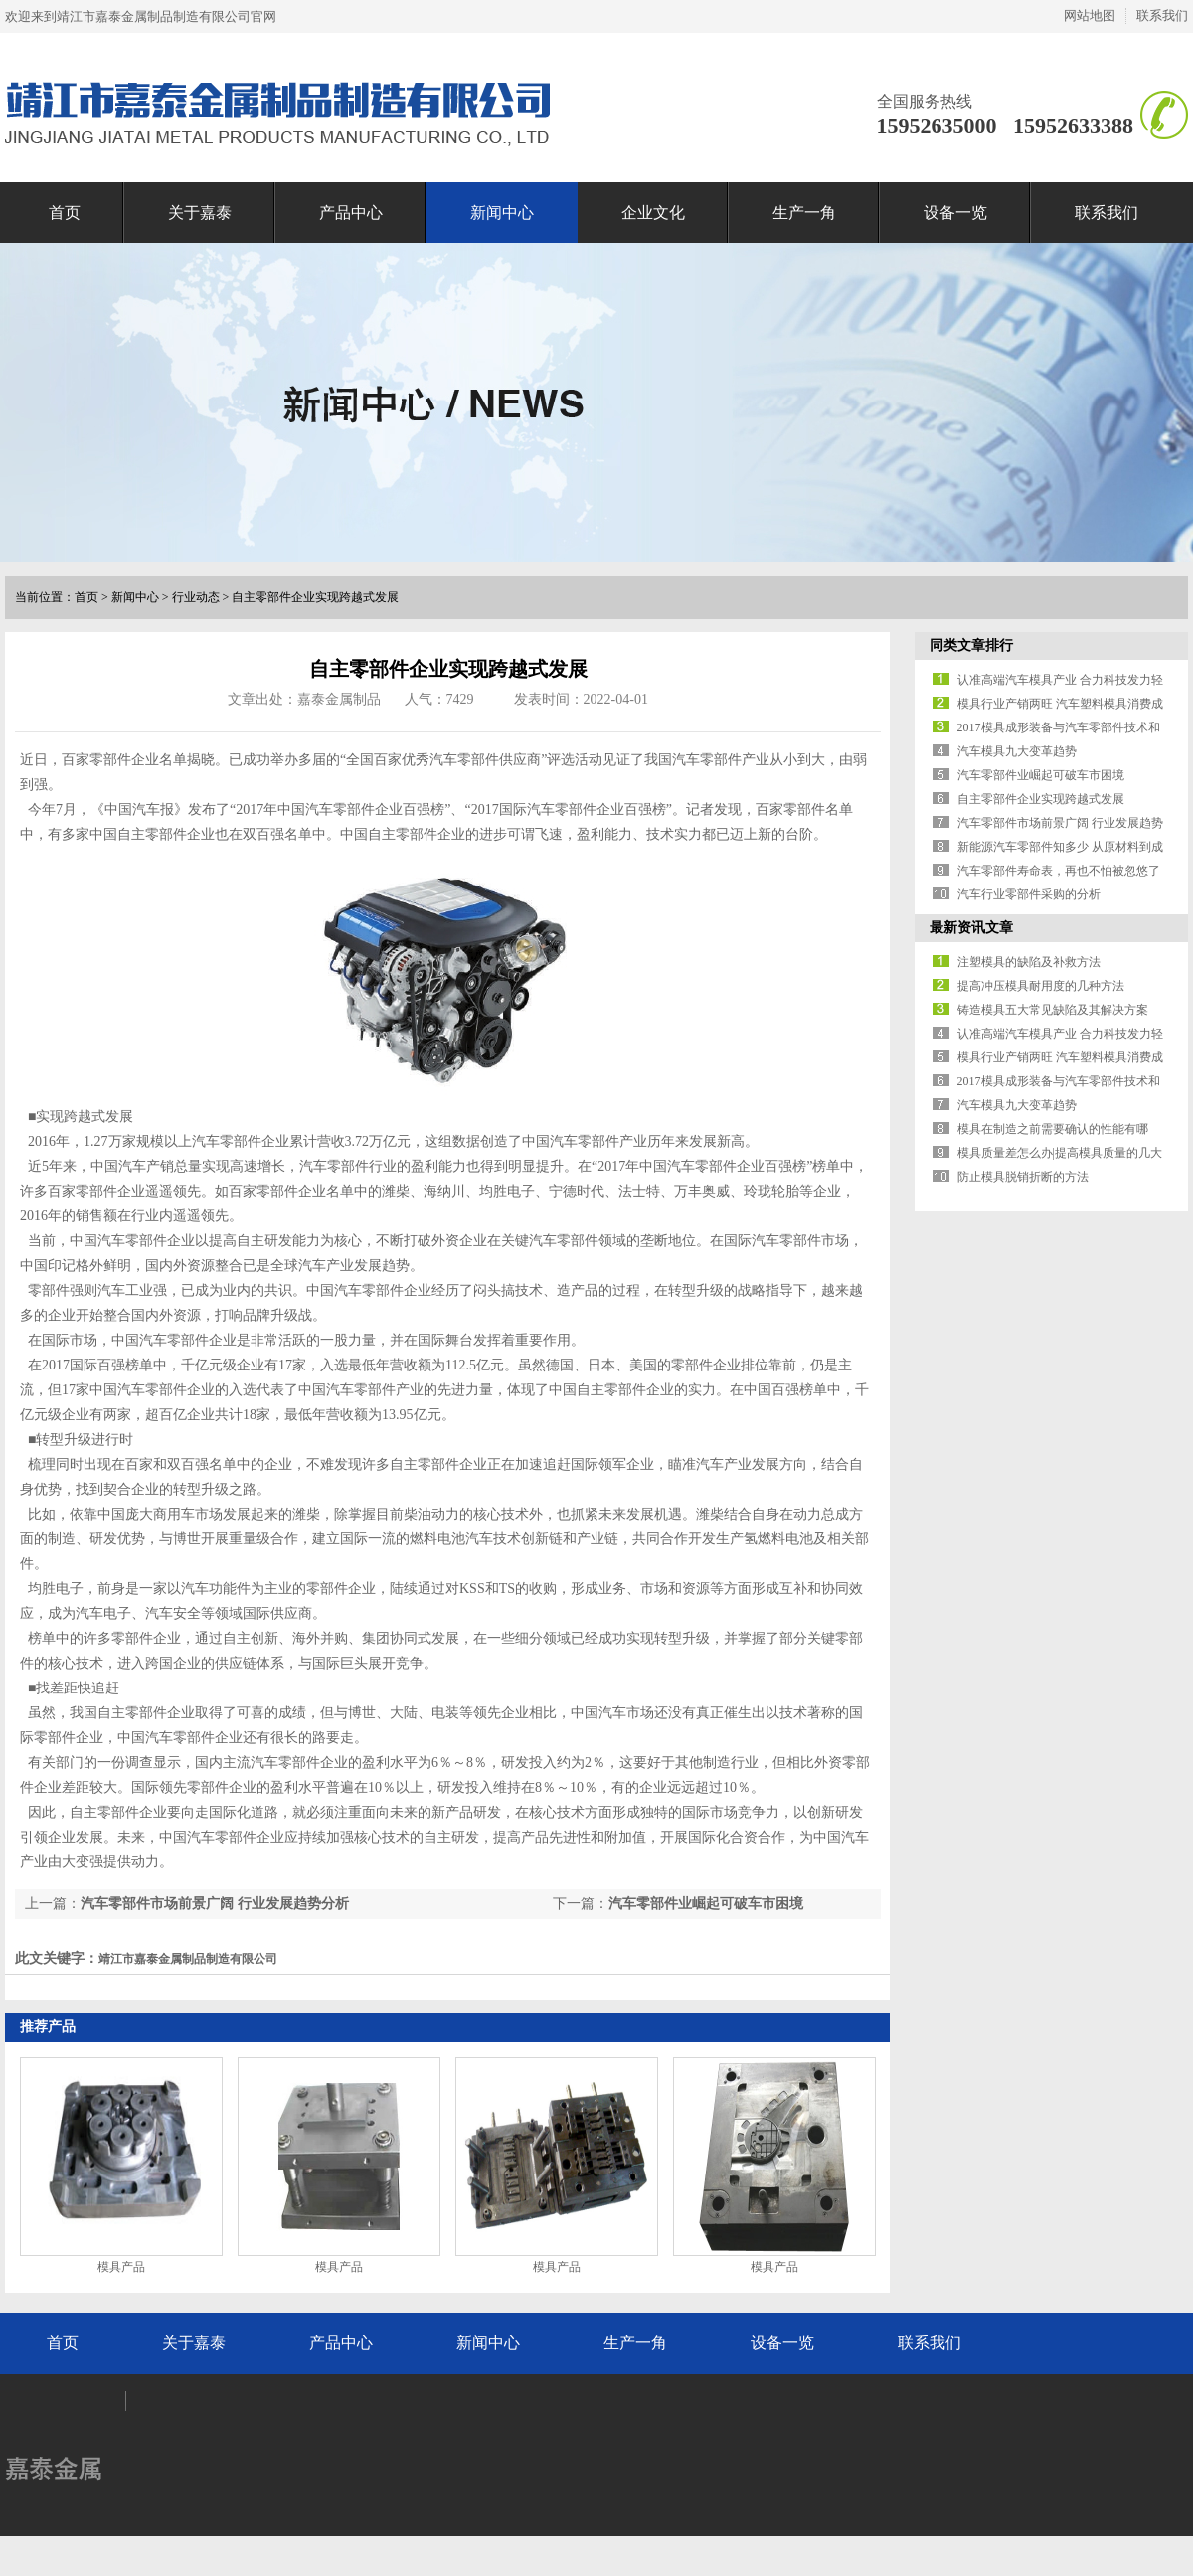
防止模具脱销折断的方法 (1023, 1177)
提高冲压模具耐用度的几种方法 (1040, 986)
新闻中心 (502, 212)
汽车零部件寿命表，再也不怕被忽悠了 (1058, 871)
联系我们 (1162, 15)
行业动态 (196, 597)
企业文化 (653, 212)
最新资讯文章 (971, 927)
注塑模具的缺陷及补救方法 (1029, 962)
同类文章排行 (971, 645)
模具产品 (121, 2267)
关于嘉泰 (200, 212)
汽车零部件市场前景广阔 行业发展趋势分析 (215, 1903)
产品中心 (351, 212)
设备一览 (955, 212)
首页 (65, 212)
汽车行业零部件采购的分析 (1029, 894)
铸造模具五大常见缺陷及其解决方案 (1052, 1010)
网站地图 (1089, 15)
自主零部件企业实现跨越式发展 (315, 597)
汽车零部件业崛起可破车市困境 (705, 1903)
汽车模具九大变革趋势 (1017, 751)
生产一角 (804, 212)
